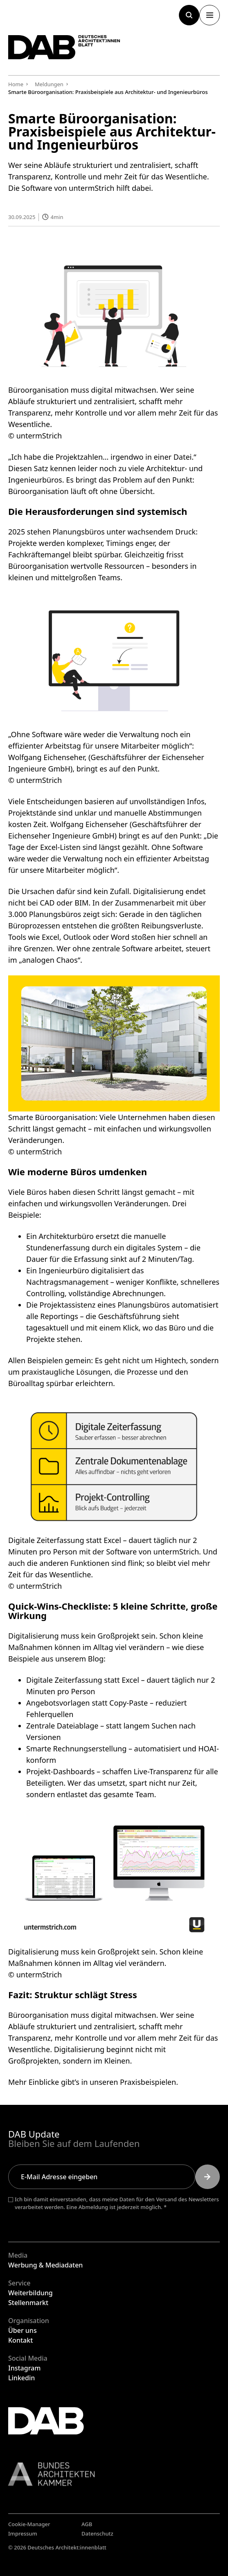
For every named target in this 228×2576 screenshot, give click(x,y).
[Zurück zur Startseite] (64, 47)
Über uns (22, 2330)
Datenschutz (97, 2533)
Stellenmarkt (28, 2302)
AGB (86, 2524)
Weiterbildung (30, 2292)
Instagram (24, 2368)
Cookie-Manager (29, 2524)
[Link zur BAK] (114, 2474)
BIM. (82, 903)
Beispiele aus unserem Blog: (57, 1659)
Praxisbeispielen (148, 2082)
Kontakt (20, 2340)
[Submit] (207, 2177)
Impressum (22, 2533)
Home (15, 84)
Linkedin (21, 2377)
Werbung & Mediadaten (45, 2265)
